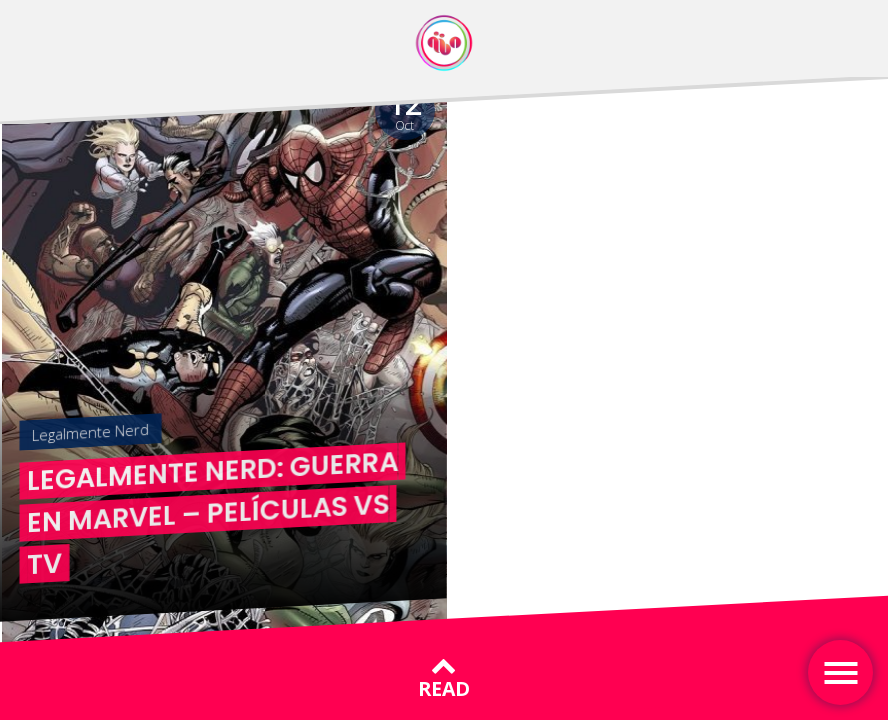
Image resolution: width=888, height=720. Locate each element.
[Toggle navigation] (840, 672)
